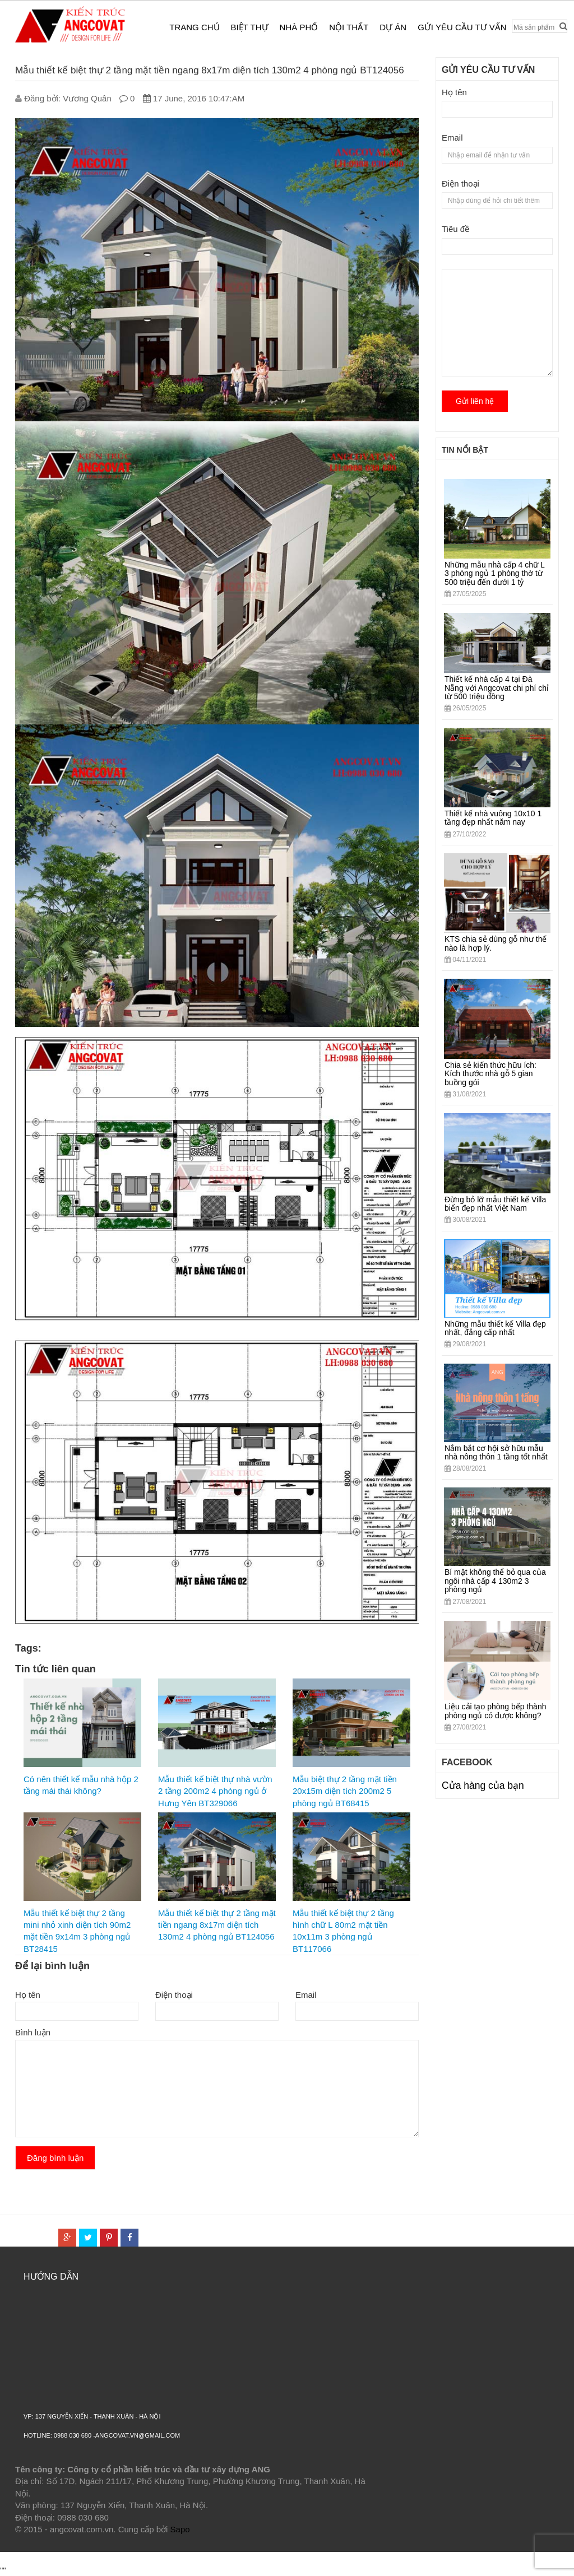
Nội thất (348, 27)
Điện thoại (174, 1995)
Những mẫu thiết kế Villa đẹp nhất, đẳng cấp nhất (495, 1328)
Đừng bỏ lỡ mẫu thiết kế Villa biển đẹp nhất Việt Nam (495, 1203)
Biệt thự (250, 27)
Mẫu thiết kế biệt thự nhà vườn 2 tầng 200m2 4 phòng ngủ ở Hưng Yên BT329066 (215, 1791)
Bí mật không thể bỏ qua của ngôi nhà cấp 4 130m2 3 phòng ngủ (495, 1581)
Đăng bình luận (55, 2158)
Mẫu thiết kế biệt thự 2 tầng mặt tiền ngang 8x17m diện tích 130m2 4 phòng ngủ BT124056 (217, 1925)
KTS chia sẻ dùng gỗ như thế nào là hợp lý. (496, 943)
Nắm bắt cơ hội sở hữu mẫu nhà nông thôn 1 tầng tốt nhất (496, 1452)
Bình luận (32, 2032)
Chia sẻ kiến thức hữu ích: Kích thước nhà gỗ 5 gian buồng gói (490, 1074)
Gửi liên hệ (475, 401)
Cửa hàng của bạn (483, 1785)
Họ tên (27, 1995)
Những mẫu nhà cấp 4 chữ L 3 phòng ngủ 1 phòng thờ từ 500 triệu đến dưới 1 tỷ (494, 573)
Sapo (180, 2529)
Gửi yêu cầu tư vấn (462, 27)
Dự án (392, 27)
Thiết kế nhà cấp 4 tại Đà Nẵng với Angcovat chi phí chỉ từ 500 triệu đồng (497, 688)
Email (306, 1995)
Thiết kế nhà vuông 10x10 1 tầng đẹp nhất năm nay (493, 817)
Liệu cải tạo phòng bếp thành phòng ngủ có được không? (495, 1710)
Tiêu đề (455, 229)
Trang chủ (194, 27)
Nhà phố (299, 27)
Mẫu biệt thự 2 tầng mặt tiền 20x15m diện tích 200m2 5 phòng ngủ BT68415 (345, 1791)
